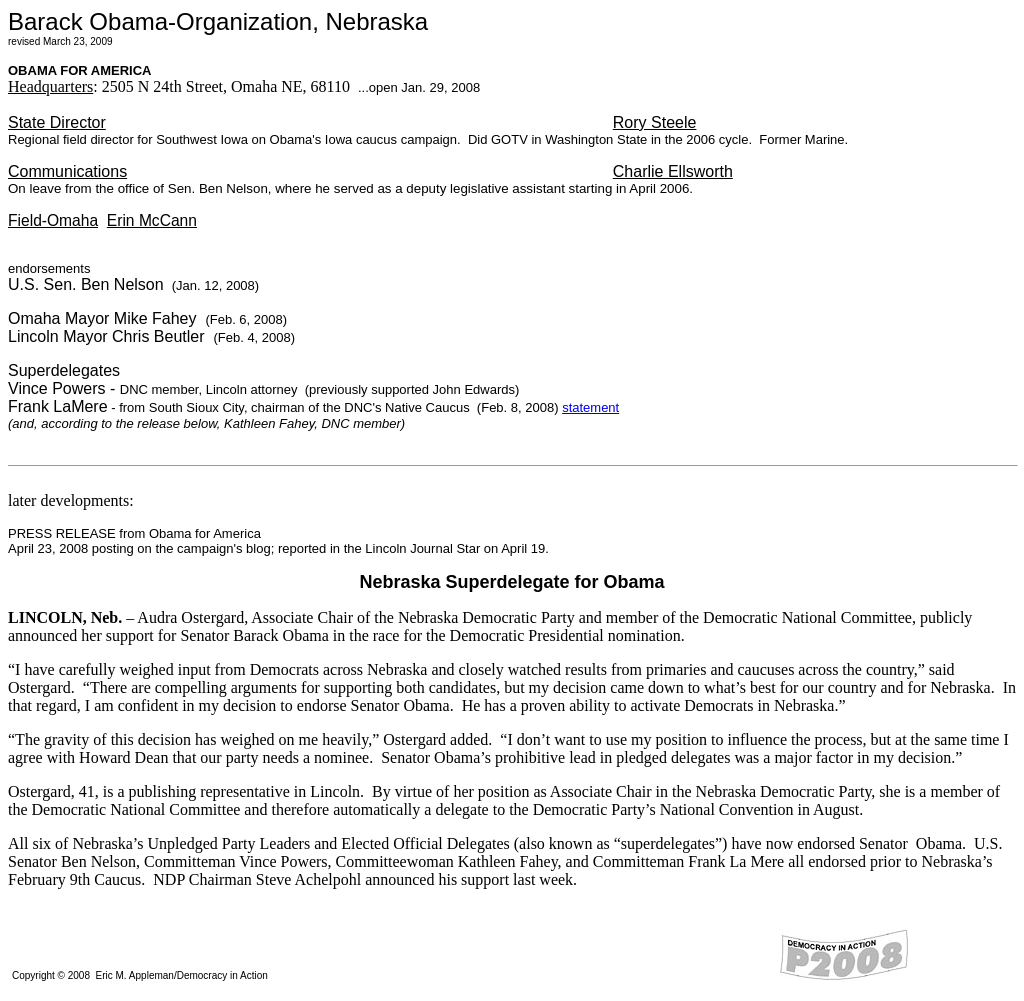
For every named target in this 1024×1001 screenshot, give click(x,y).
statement (590, 407)
